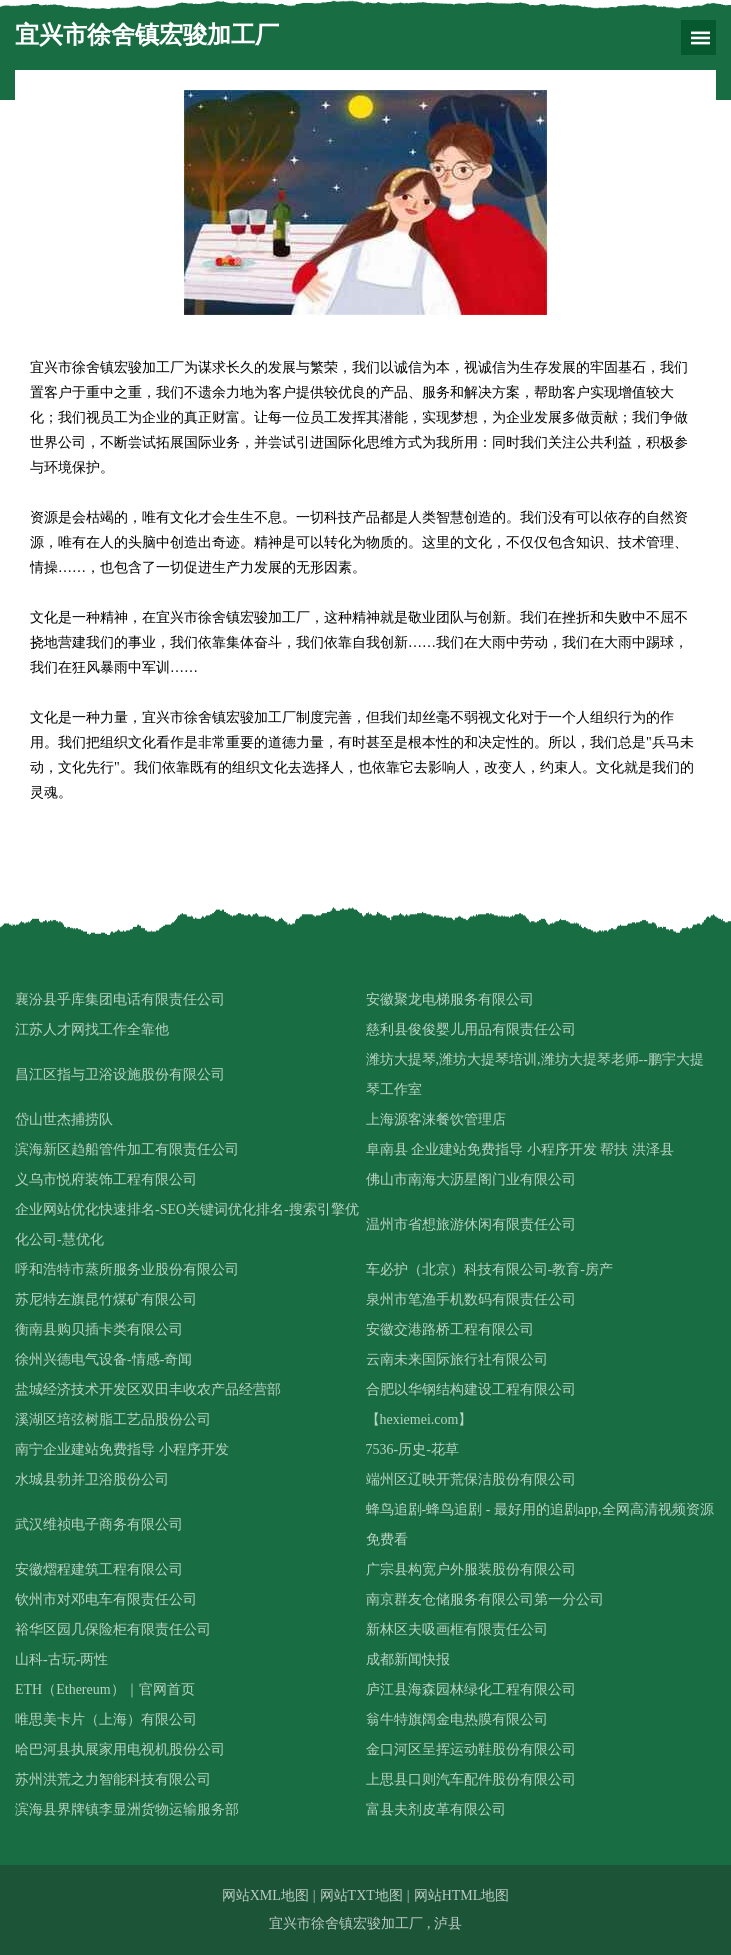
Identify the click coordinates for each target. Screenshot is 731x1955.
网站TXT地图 (361, 1895)
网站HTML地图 (462, 1895)
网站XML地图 (265, 1895)
